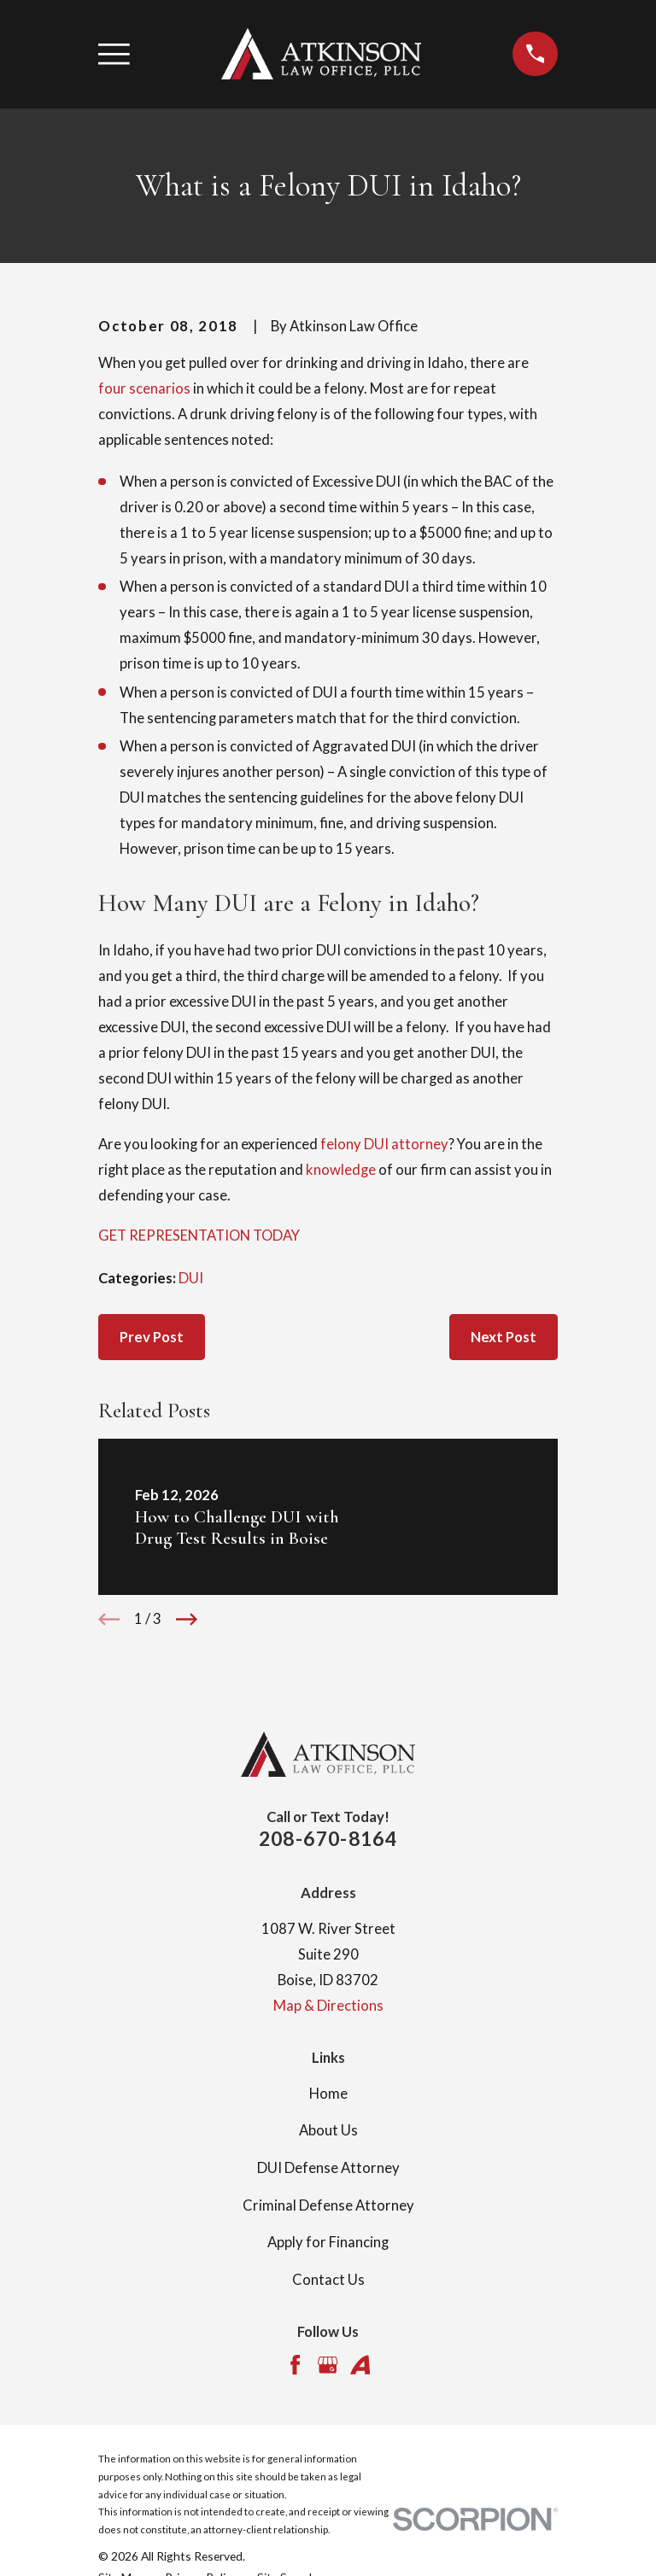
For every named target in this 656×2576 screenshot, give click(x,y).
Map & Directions (328, 2005)
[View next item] (186, 1619)
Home (328, 2093)
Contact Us (328, 2279)
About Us (328, 2130)
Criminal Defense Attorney (328, 2205)
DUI (191, 1278)
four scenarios (144, 388)
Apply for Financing (328, 2242)
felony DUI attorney (384, 1144)
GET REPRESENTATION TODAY (199, 1235)
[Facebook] (295, 2364)
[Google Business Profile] (327, 2364)
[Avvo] (360, 2364)
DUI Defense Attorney (328, 2167)
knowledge (341, 1169)
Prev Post (152, 1337)
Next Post (503, 1337)
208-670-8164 (328, 1838)
